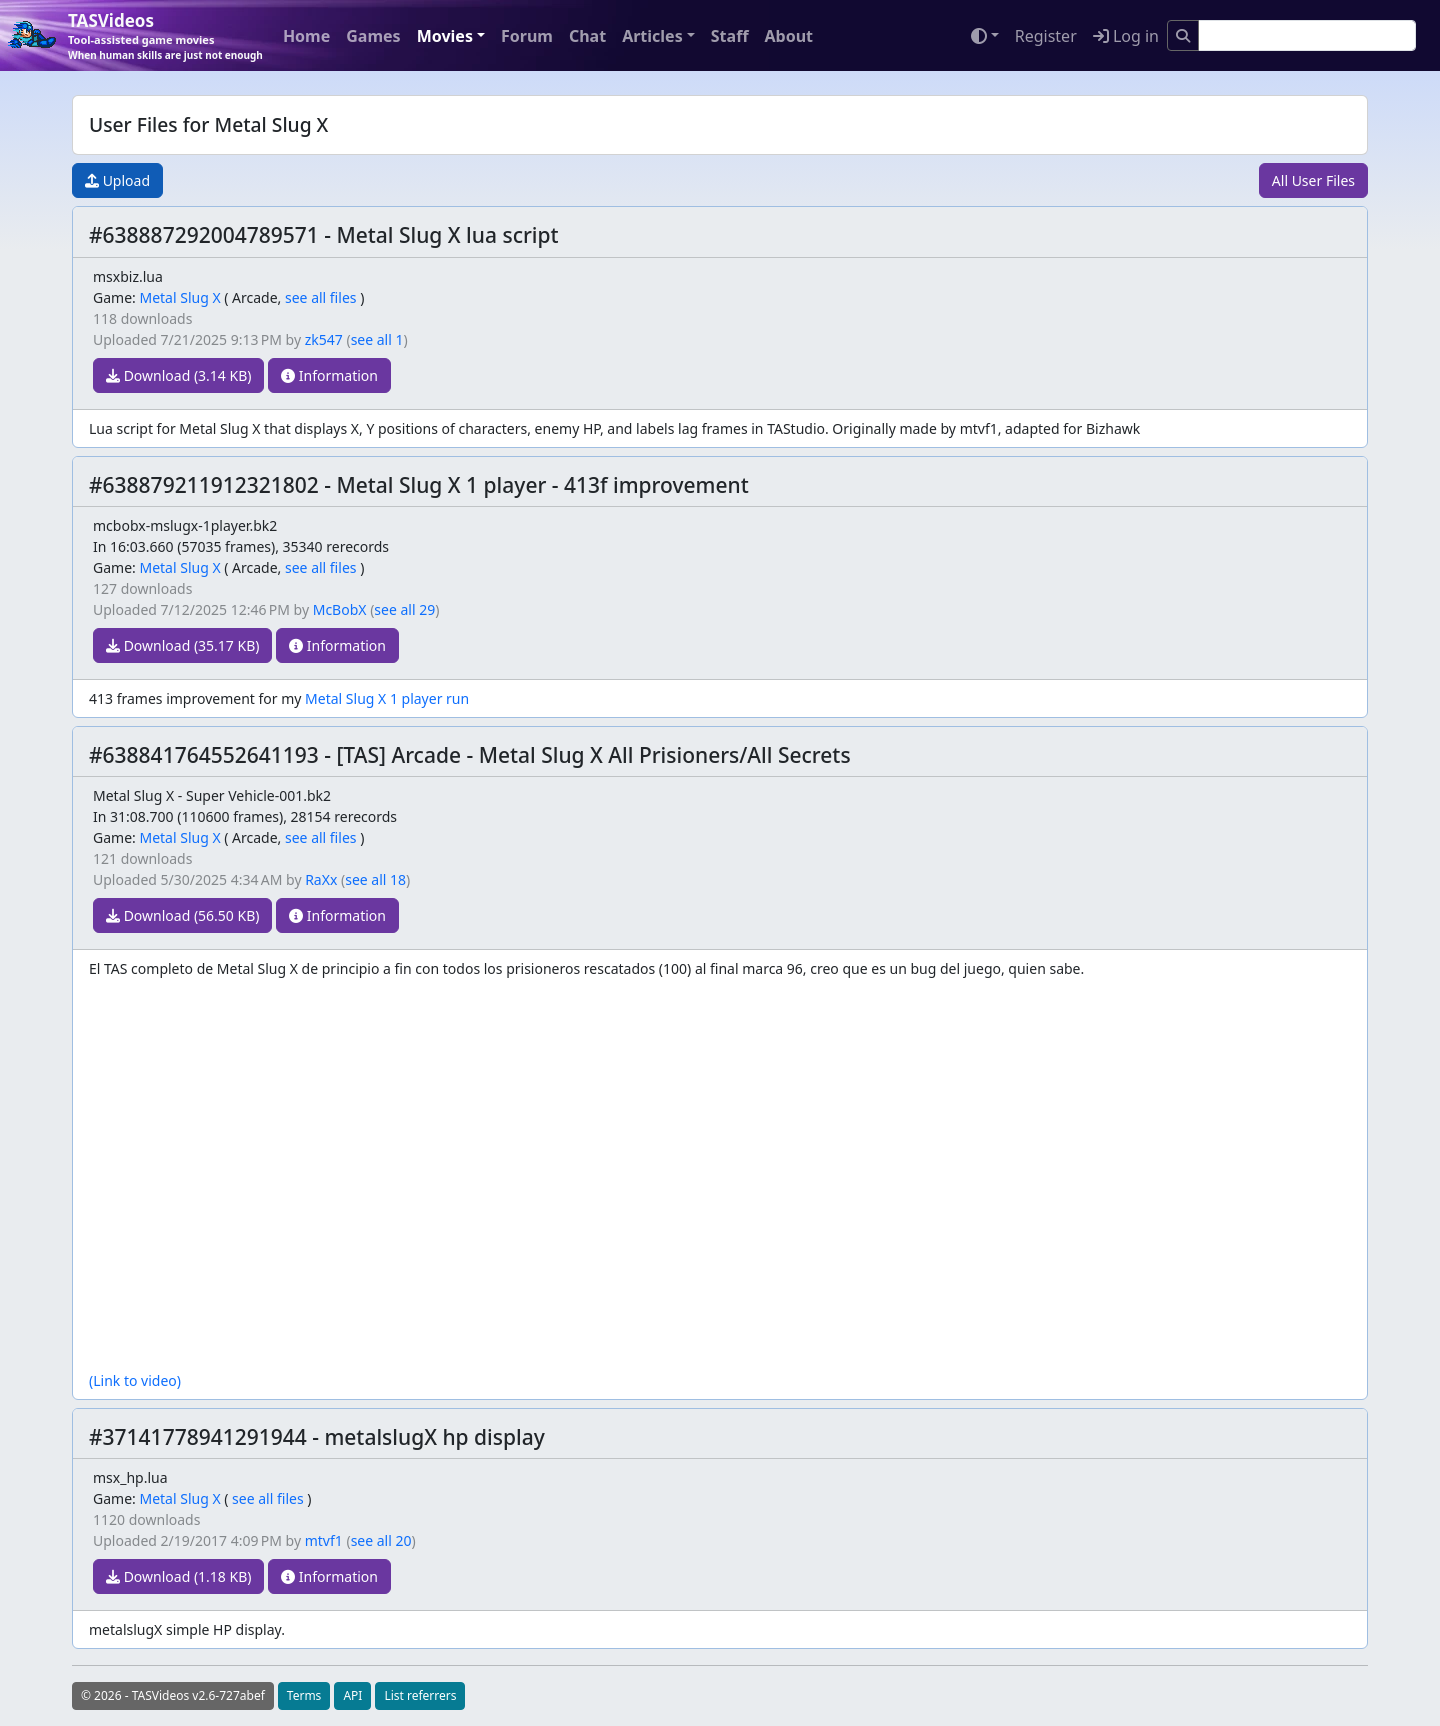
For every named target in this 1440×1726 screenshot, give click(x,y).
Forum (527, 36)
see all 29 (404, 609)
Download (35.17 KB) (182, 645)
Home (306, 36)
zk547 (324, 339)
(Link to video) (135, 1380)
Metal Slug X (179, 297)
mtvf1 (324, 1540)
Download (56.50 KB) (182, 915)
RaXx (321, 879)
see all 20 (381, 1540)
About (788, 36)
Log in (1126, 36)
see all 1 (377, 339)
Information (329, 375)
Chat (587, 36)
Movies (445, 36)
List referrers (420, 1695)
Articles (652, 36)
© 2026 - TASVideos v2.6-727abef (173, 1695)
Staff (730, 36)
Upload (117, 180)
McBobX (340, 609)
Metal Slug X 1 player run (387, 698)
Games (373, 36)
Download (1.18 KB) (178, 1576)
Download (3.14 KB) (178, 375)
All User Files (1313, 180)
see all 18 (375, 879)
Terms (304, 1695)
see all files (321, 297)
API (352, 1695)
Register (1046, 36)
